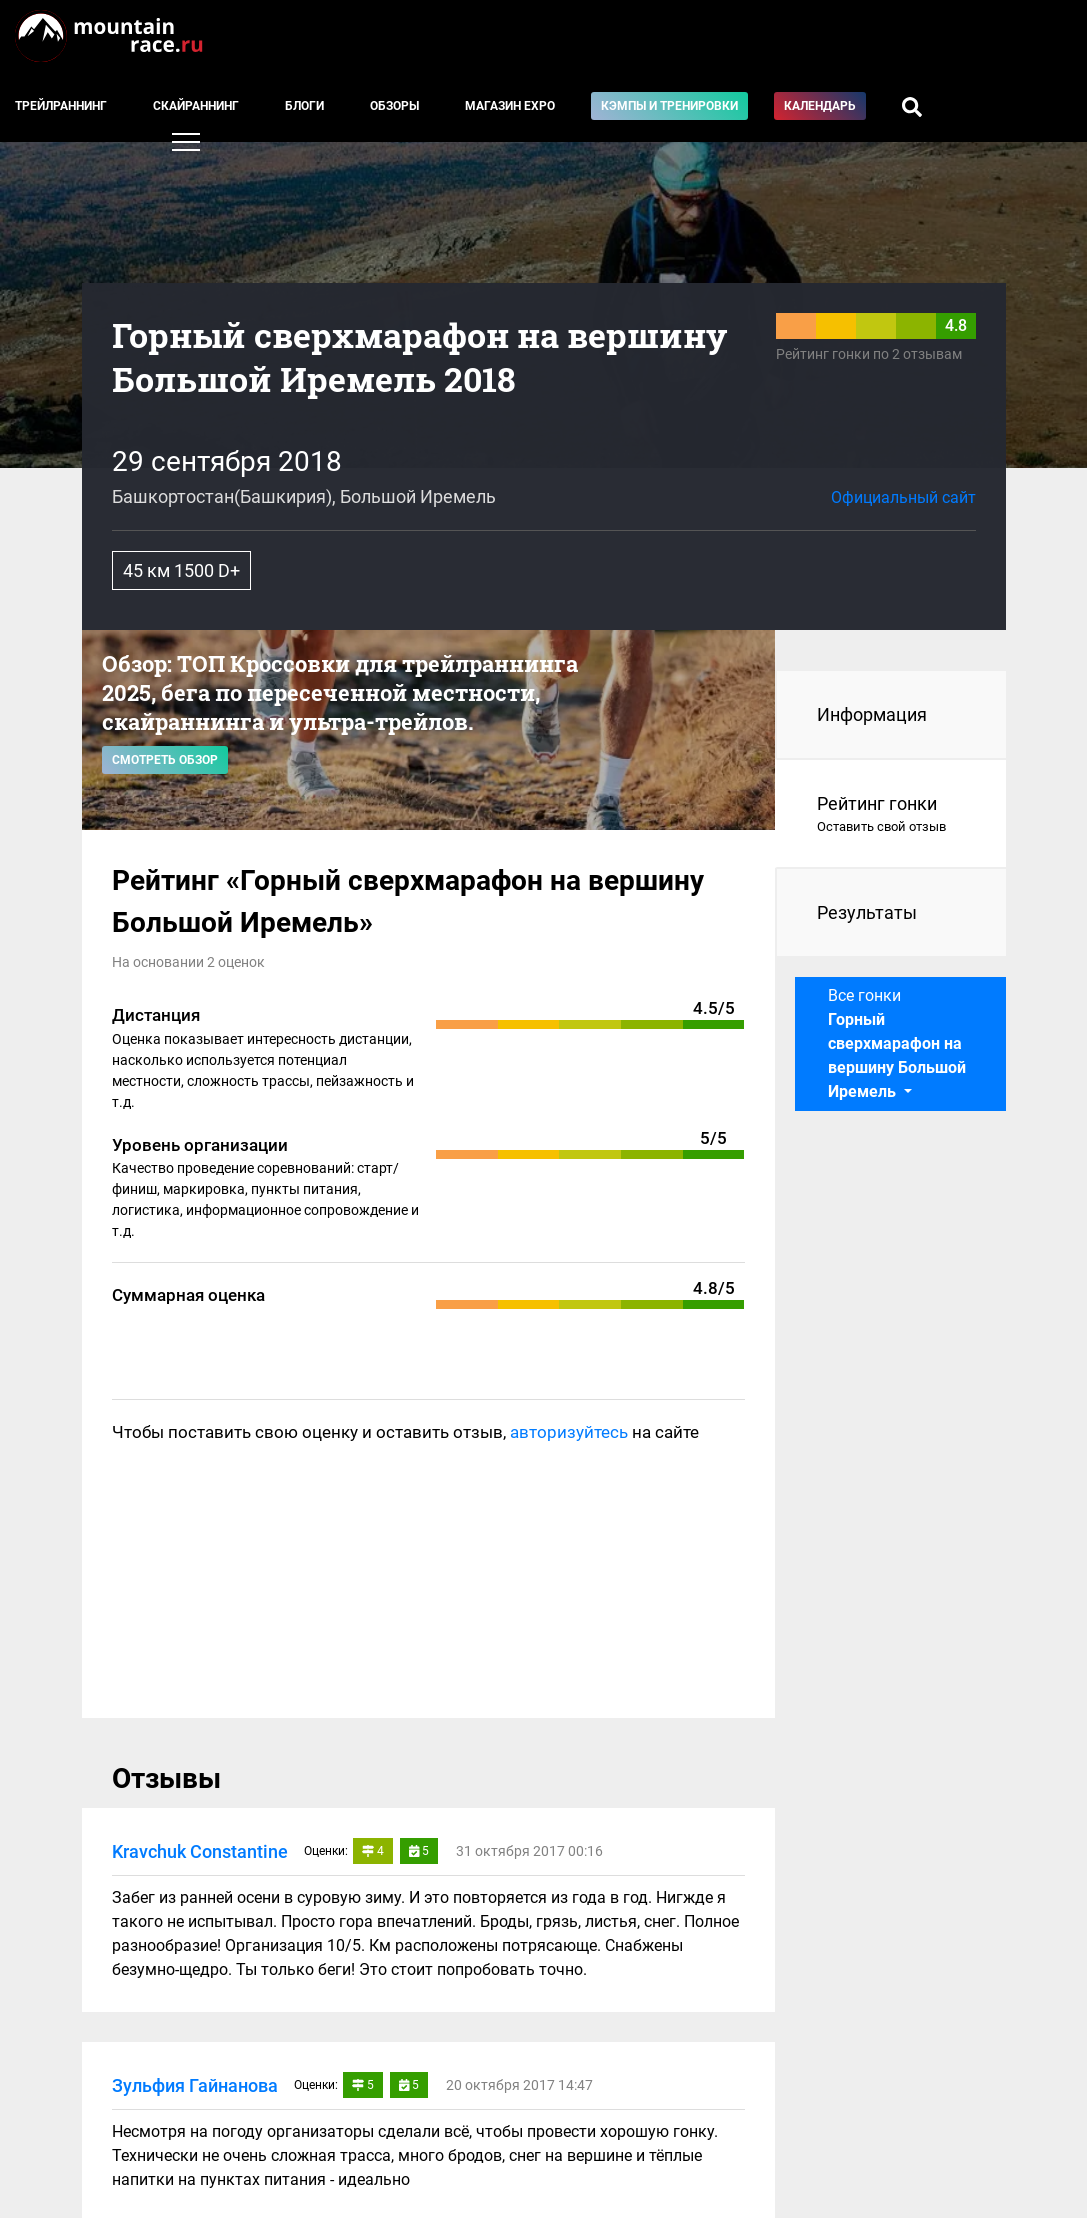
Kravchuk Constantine (200, 1851)
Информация (872, 714)
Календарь (820, 106)
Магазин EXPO (510, 106)
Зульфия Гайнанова (195, 2085)
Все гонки (897, 1043)
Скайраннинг (196, 106)
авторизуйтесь (569, 1432)
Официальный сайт (903, 497)
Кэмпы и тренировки (669, 106)
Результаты (867, 912)
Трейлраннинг (61, 106)
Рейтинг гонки (891, 815)
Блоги (304, 106)
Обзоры (394, 106)
